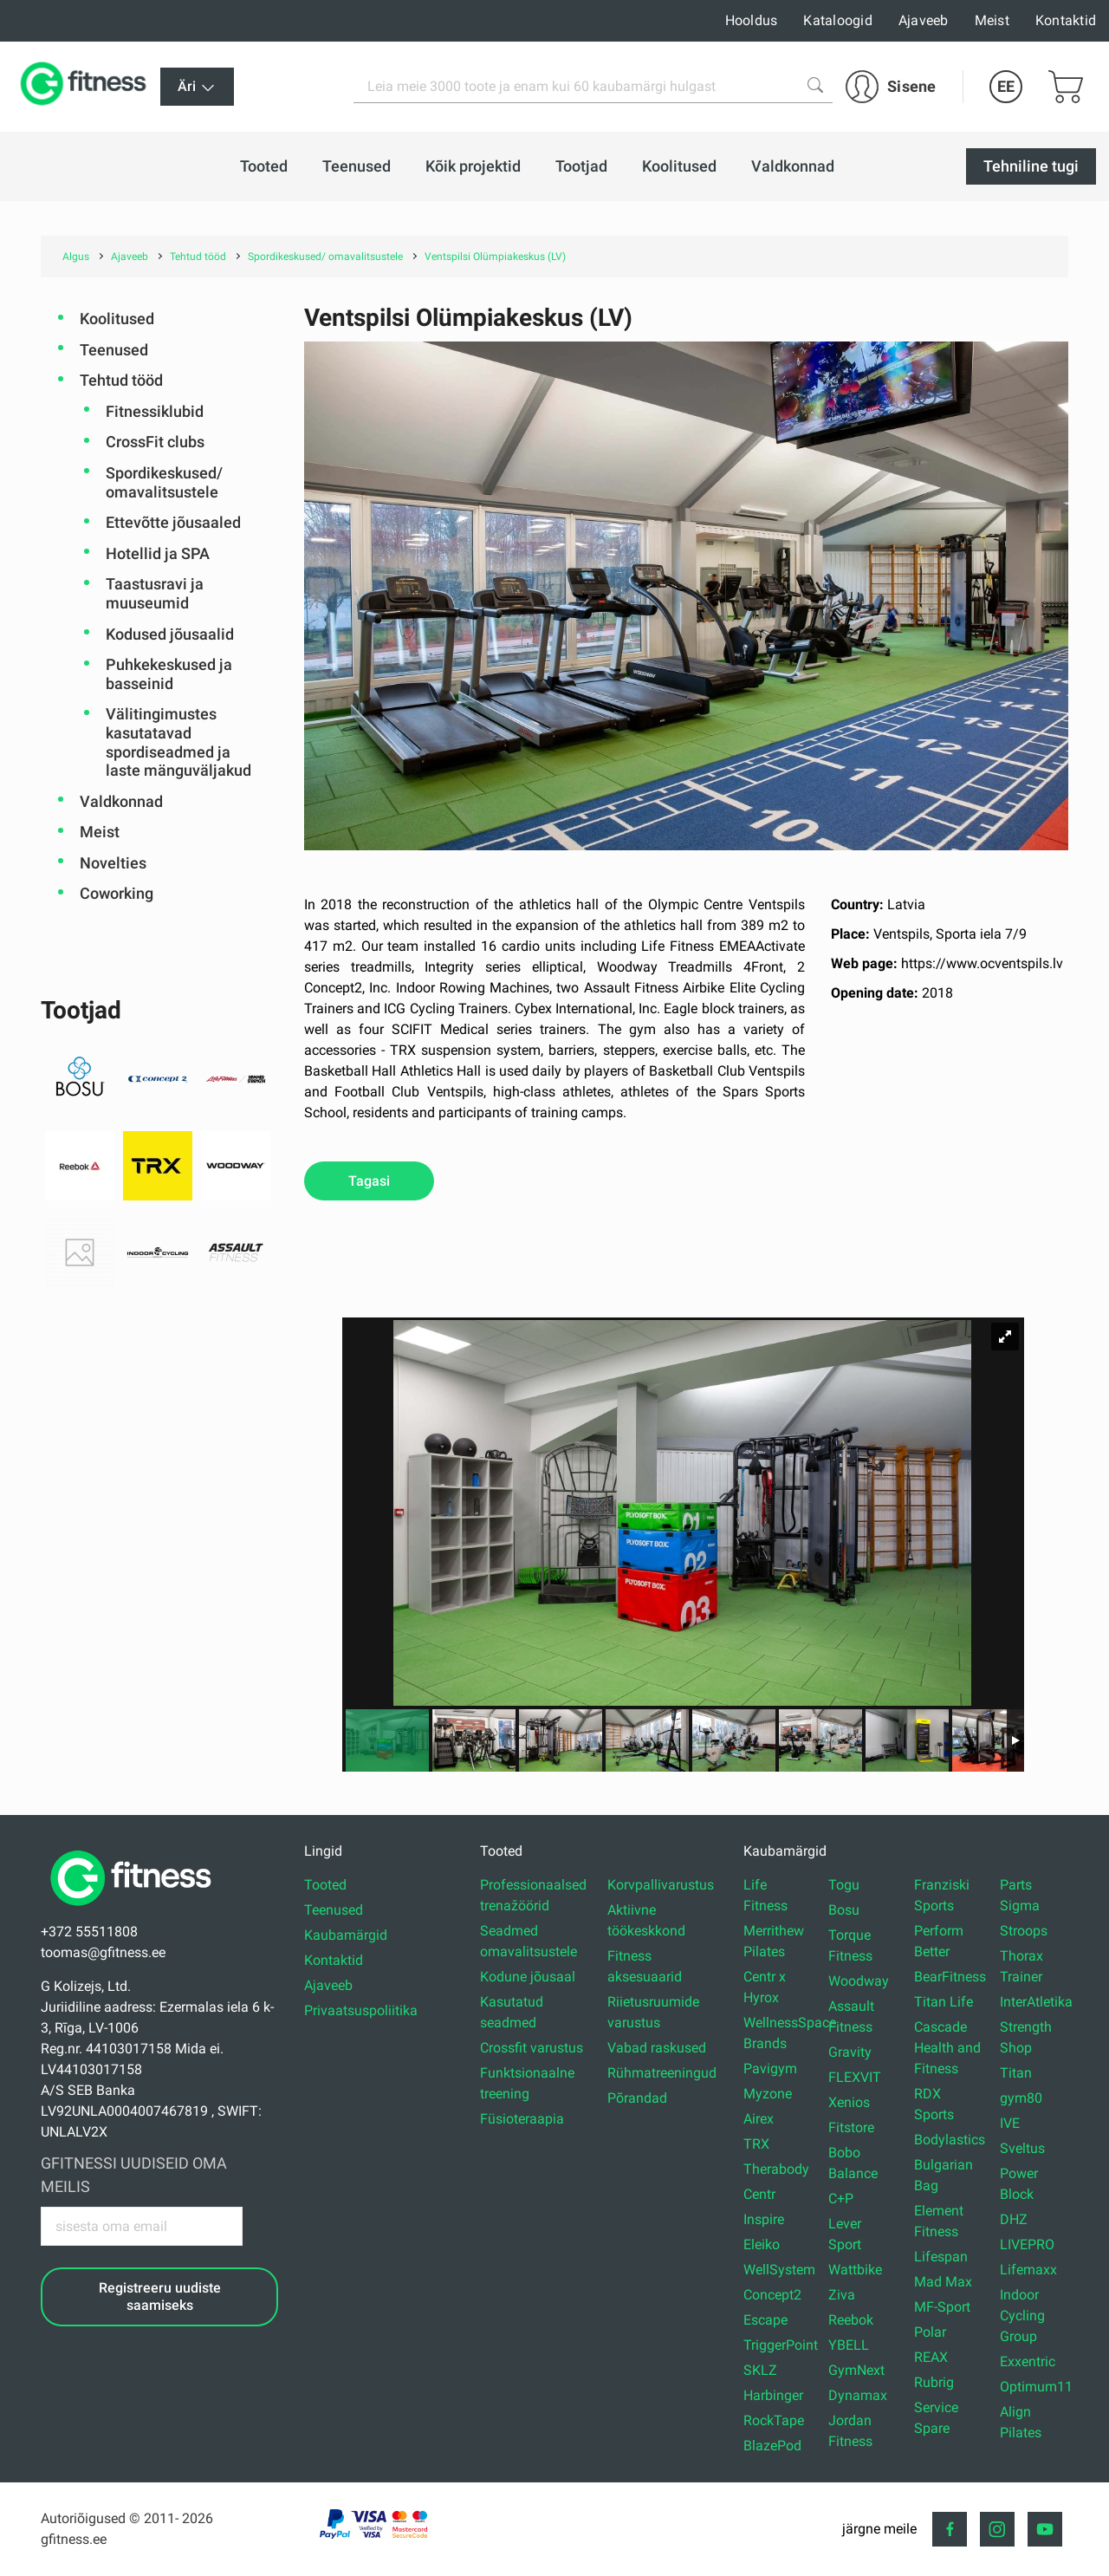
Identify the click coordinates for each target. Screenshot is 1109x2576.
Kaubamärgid (345, 1935)
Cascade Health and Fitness (947, 2048)
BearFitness (950, 1976)
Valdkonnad (121, 801)
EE (1006, 86)
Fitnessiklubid (155, 411)
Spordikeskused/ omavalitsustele (164, 482)
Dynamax (857, 2395)
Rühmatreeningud (662, 2073)
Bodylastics (949, 2139)
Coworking (116, 893)
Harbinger (773, 2395)
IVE (1010, 2123)
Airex (758, 2119)
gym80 (1021, 2098)
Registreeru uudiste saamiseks (160, 2296)
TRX (756, 2144)
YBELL (848, 2345)
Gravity (850, 2052)
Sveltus (1022, 2148)
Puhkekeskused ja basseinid (169, 674)
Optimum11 (1036, 2386)
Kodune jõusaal (527, 1976)
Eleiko (761, 2244)
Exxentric (1027, 2361)
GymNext (856, 2370)
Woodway (858, 1981)
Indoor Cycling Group (1022, 2316)
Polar (930, 2332)
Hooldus (751, 20)
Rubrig (934, 2382)
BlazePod (772, 2445)
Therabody (776, 2169)
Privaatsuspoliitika (361, 2010)
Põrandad (637, 2098)
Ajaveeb (923, 20)
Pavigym (770, 2068)
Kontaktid (1065, 20)
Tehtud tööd (121, 380)
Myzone (767, 2093)
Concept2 (772, 2295)
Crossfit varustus (531, 2047)
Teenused (114, 350)
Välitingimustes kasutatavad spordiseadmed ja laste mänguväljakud (178, 742)
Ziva (841, 2295)
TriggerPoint (780, 2345)
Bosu (843, 1910)
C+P (840, 2198)
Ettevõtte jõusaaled (173, 522)
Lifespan (941, 2256)
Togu (843, 1885)
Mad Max (943, 2282)
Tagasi (369, 1181)
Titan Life (943, 2002)
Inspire (763, 2219)
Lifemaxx (1028, 2269)
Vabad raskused (656, 2047)
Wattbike (855, 2269)
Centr (759, 2194)
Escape (765, 2320)
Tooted (325, 1885)
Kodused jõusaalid (170, 634)
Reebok (850, 2320)
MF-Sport (942, 2307)
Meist (992, 20)
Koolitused (117, 318)
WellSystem (779, 2269)
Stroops (1023, 1930)
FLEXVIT (854, 2077)
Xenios (849, 2102)
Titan (1016, 2073)
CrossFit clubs (155, 442)
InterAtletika (1036, 2002)
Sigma (1020, 1905)
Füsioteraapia (522, 2119)
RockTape (773, 2420)
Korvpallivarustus (660, 1885)
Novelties (113, 863)
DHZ (1014, 2219)
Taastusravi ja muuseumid (155, 593)
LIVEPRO (1027, 2244)
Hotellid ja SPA (158, 553)
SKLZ (760, 2370)
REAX (931, 2357)
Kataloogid (837, 20)
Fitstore (851, 2127)
